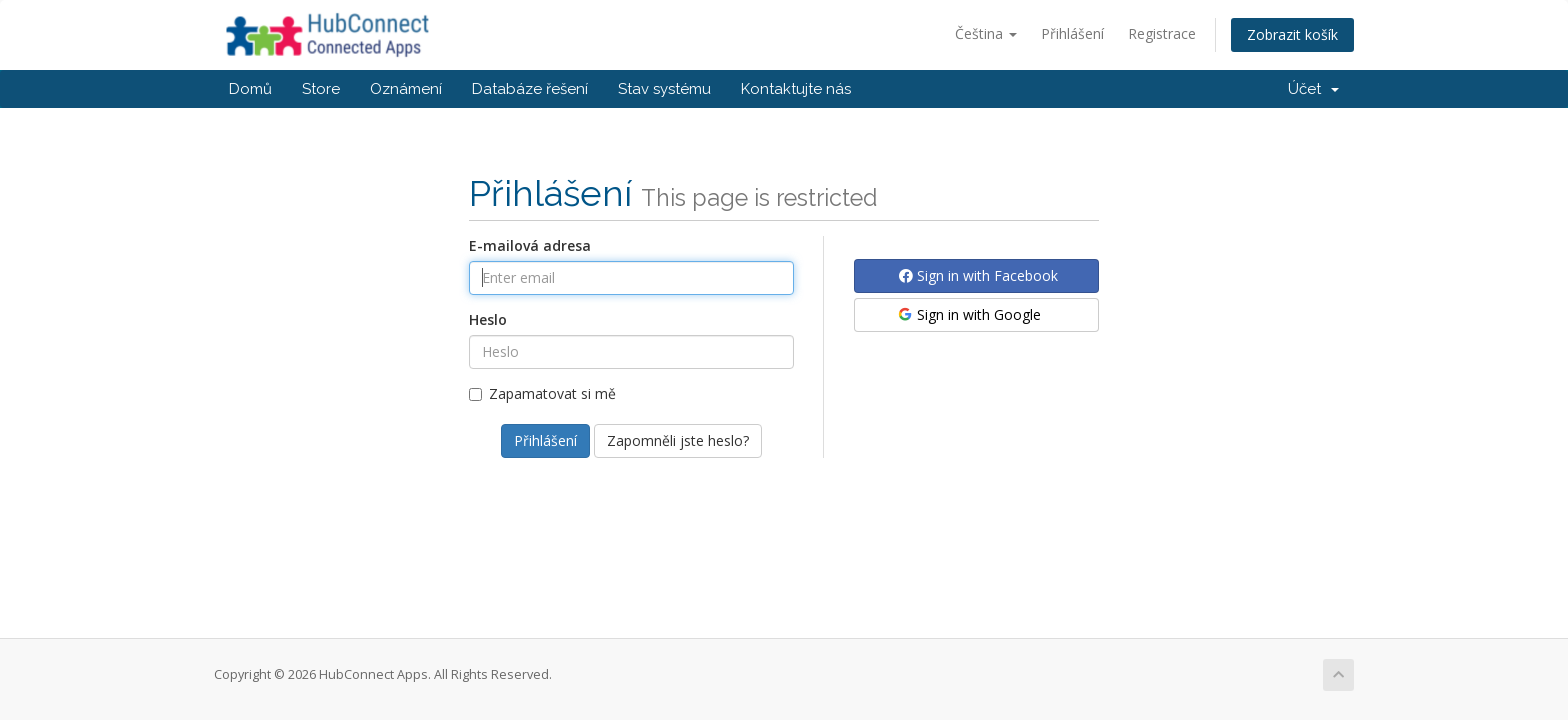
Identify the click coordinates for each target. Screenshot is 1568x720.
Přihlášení (1072, 33)
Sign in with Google (968, 314)
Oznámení (406, 89)
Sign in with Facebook (978, 275)
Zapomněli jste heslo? (678, 440)
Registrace (1162, 33)
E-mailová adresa (530, 245)
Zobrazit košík (1292, 34)
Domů (250, 89)
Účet (1313, 89)
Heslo (488, 319)
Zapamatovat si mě (542, 393)
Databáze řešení (530, 89)
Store (321, 89)
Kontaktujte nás (796, 89)
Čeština (986, 33)
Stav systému (664, 89)
